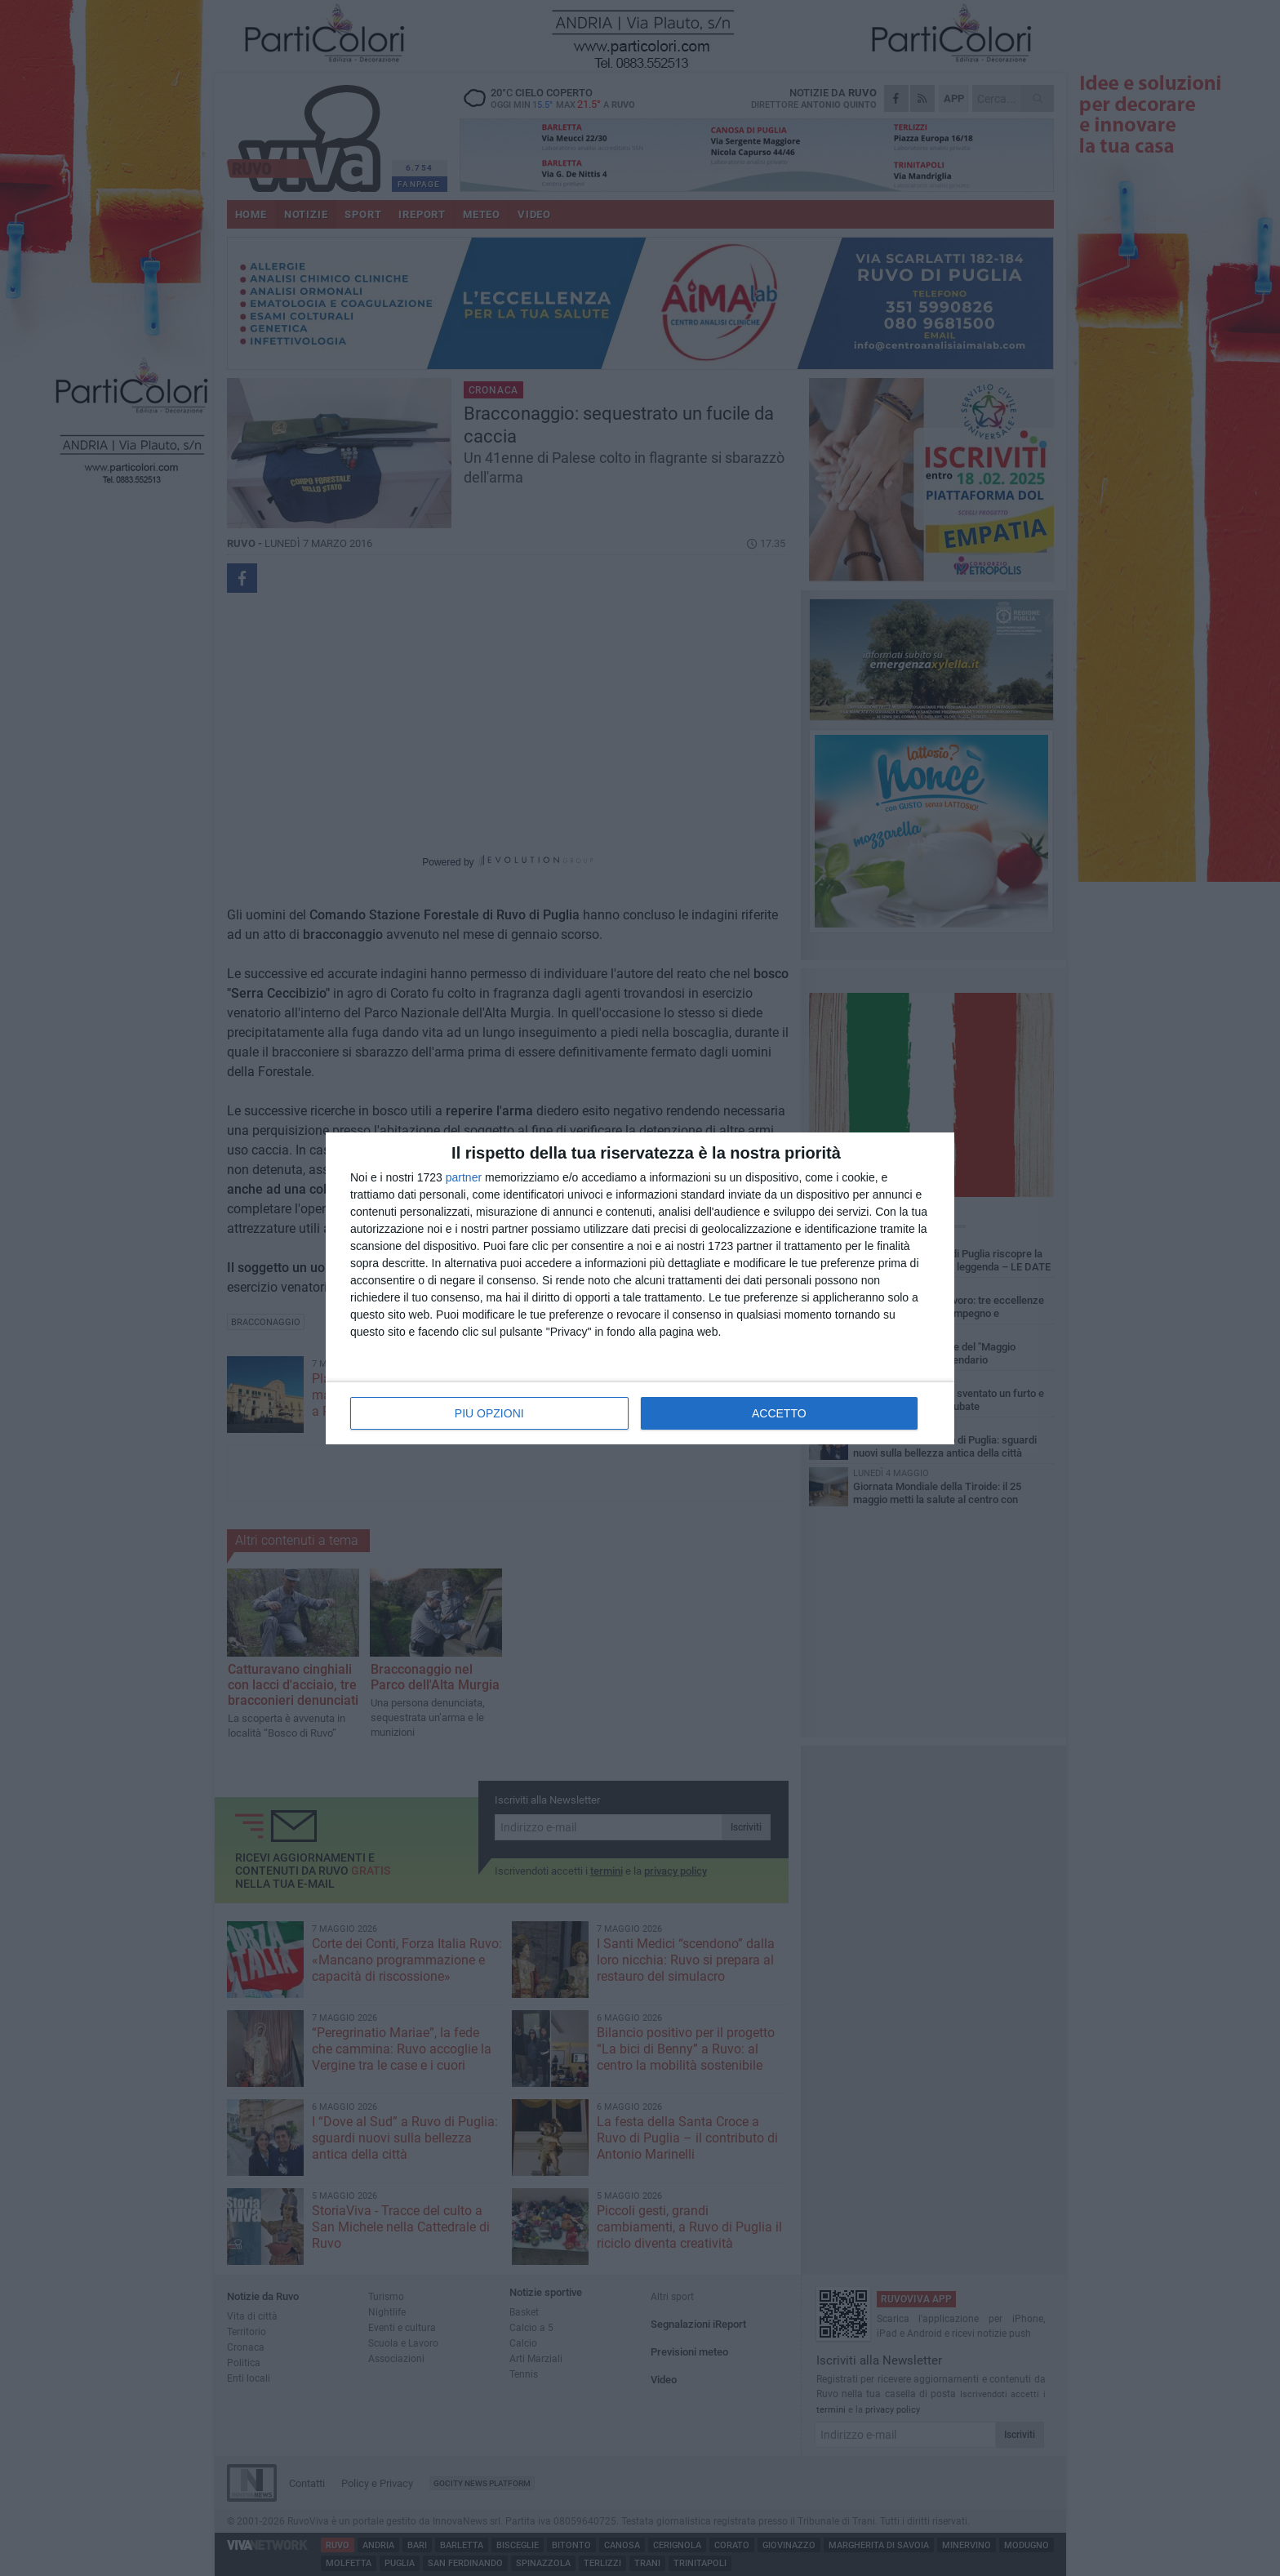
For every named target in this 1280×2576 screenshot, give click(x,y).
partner (464, 1177)
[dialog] (640, 1288)
